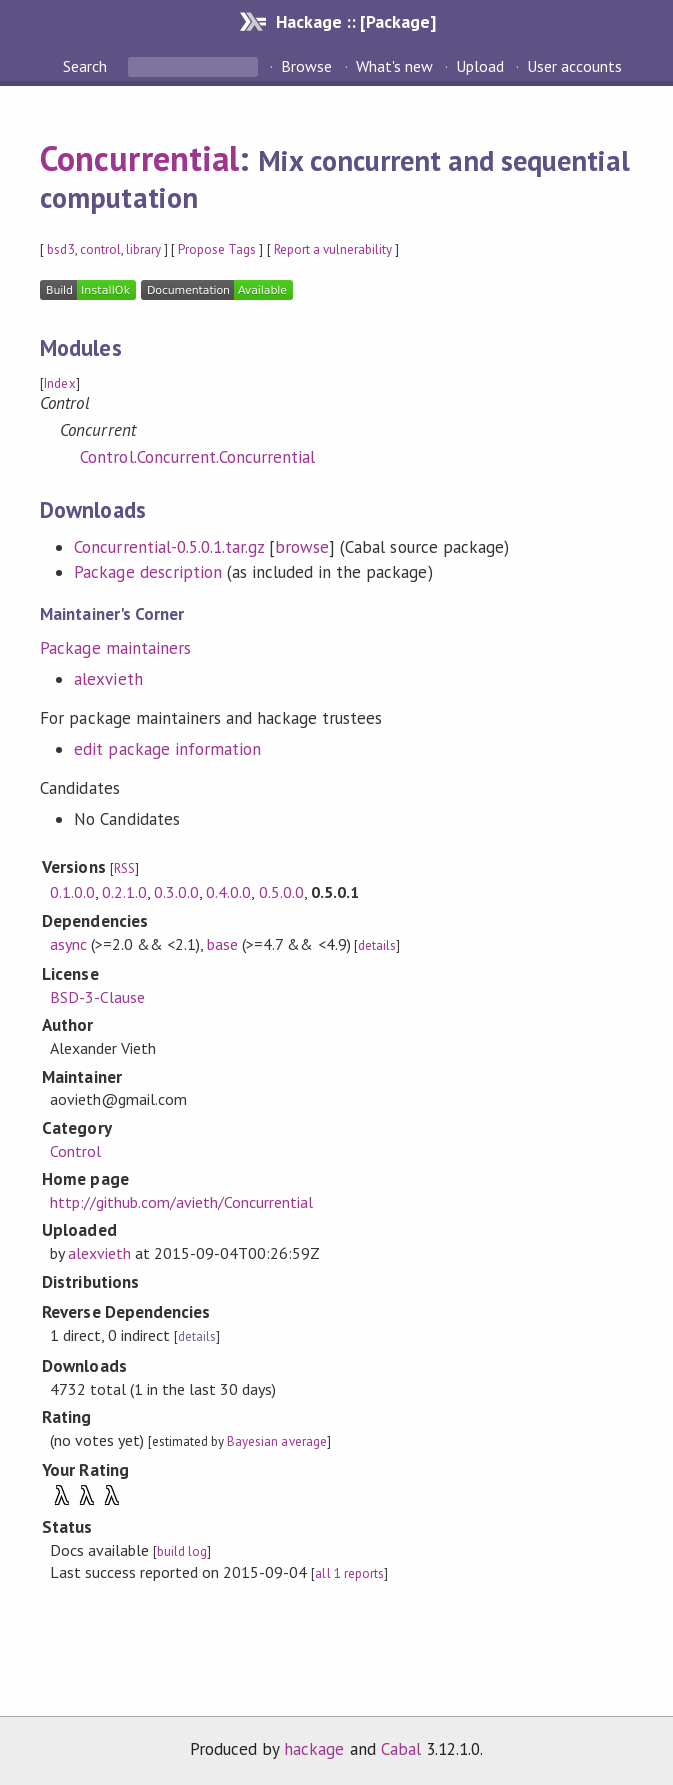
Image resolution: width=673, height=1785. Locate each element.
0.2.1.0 (124, 892)
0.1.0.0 (72, 892)
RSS (124, 868)
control (100, 249)
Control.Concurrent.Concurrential (197, 457)
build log (182, 1551)
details (377, 945)
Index (59, 383)
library (143, 249)
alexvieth (108, 679)
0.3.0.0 (176, 892)
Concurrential (139, 158)
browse (302, 547)
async (68, 944)
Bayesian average (276, 1441)
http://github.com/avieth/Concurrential (182, 1202)
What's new (394, 66)
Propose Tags (217, 249)
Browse (306, 66)
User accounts (574, 66)
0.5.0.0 (281, 892)
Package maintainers (115, 648)
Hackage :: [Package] (356, 21)
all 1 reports (349, 1573)
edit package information (167, 749)
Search (87, 66)
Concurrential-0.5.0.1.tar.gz (169, 547)
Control (75, 1151)
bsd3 (60, 249)
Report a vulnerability (333, 249)
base (222, 944)
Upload (480, 66)
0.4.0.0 (228, 892)
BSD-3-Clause (97, 997)
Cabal (401, 1749)
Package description (147, 572)
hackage (314, 1749)
